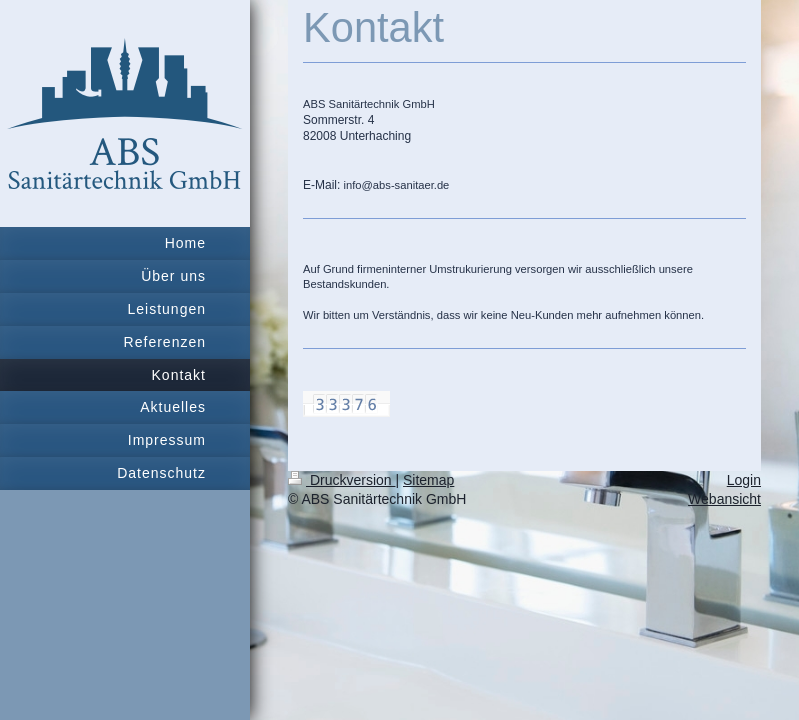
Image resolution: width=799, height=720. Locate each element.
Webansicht (724, 499)
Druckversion (341, 480)
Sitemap (428, 480)
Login (744, 480)
